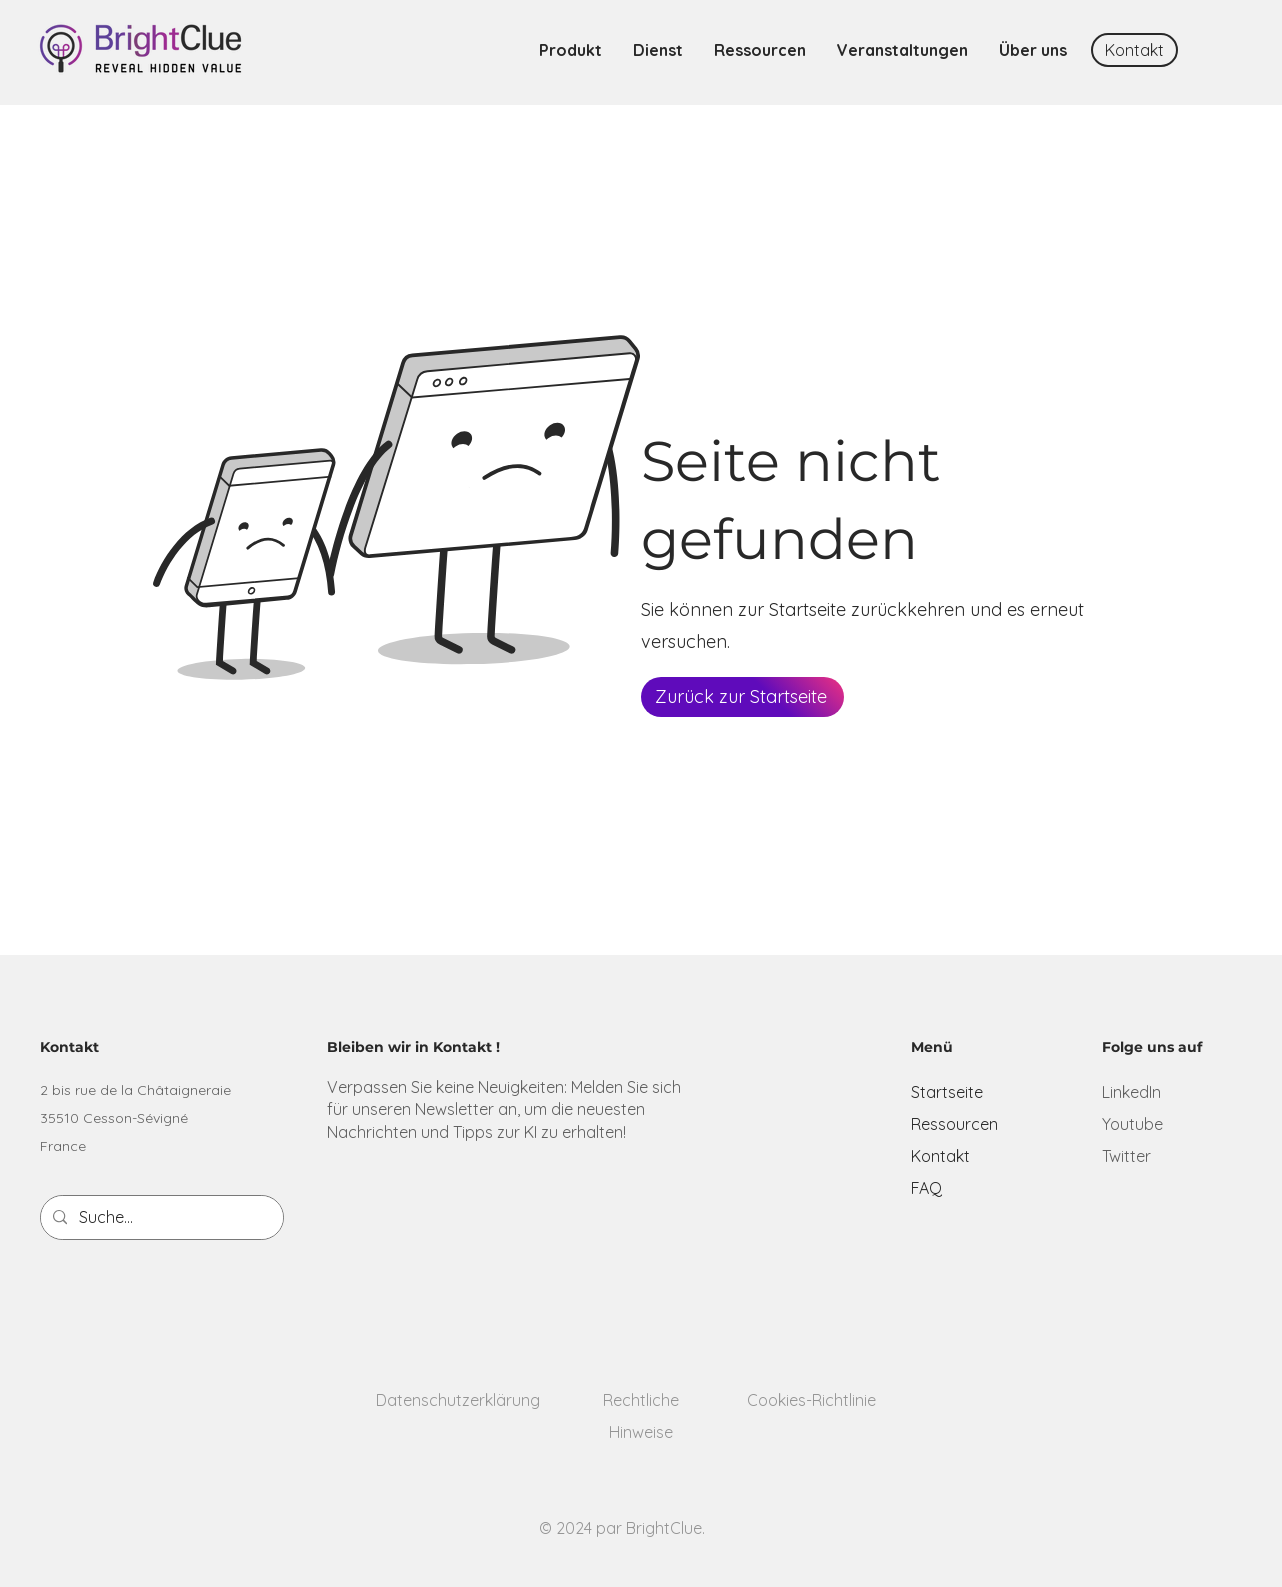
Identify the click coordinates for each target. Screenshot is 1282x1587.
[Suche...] (160, 1217)
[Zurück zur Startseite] (742, 697)
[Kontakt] (1134, 50)
